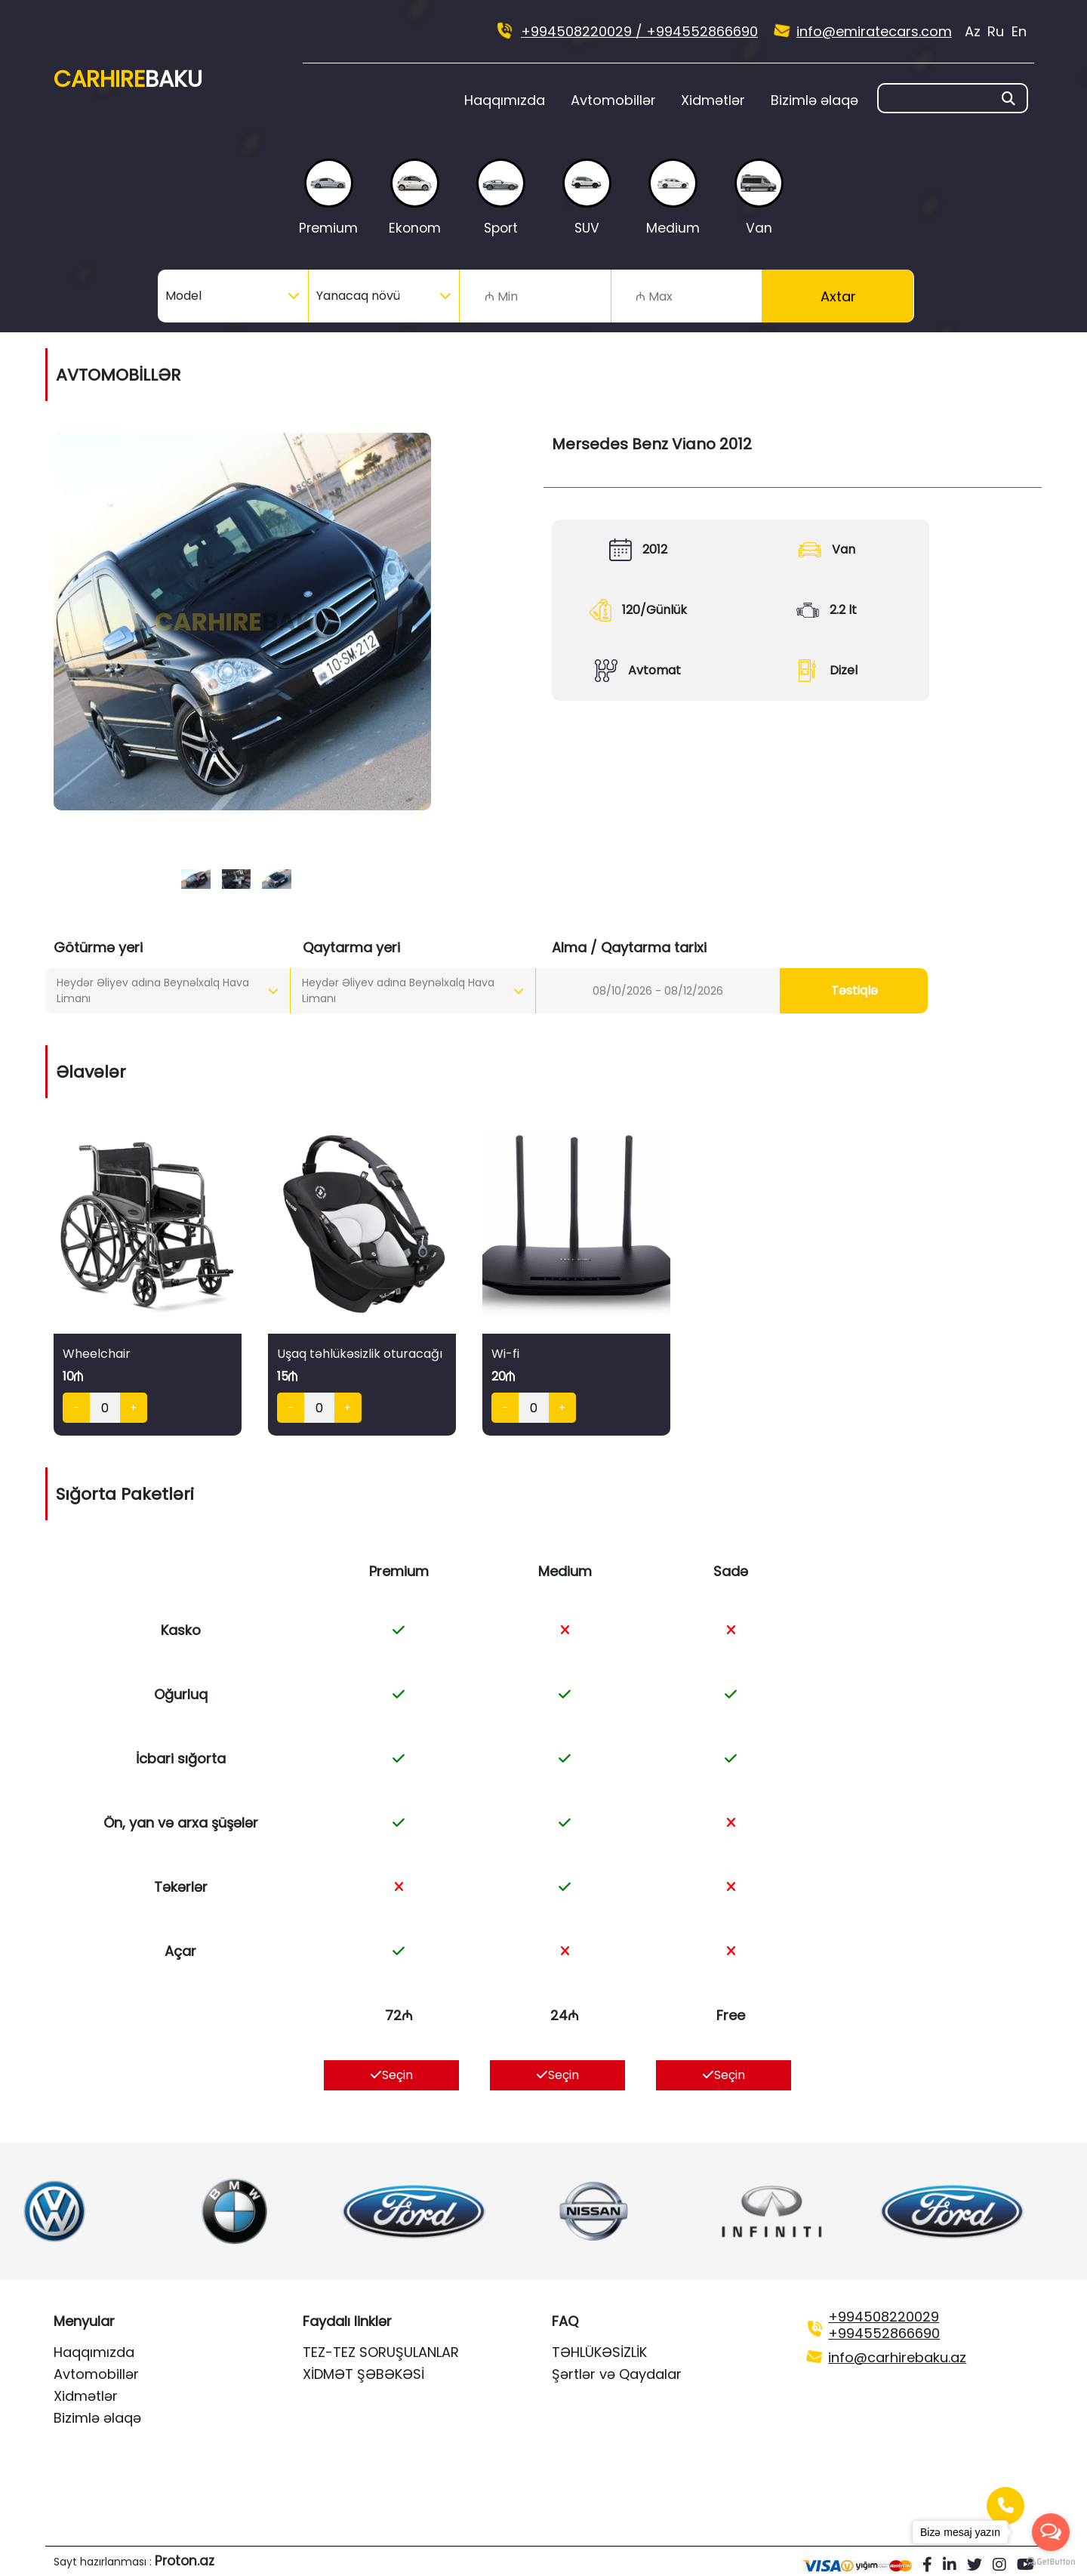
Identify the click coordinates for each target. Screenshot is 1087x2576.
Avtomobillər (613, 100)
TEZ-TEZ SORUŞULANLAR (381, 2352)
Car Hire (128, 79)
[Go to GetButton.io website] (1051, 2560)
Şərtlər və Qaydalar (617, 2374)
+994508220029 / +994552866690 (639, 31)
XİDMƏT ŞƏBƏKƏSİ (363, 2374)
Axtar (838, 296)
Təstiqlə (854, 990)
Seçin (391, 2075)
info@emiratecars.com (874, 31)
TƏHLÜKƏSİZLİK (599, 2352)
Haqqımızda (504, 100)
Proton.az (184, 2561)
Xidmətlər (713, 100)
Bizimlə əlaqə (814, 100)
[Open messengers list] (1051, 2532)
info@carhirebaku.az (897, 2357)
